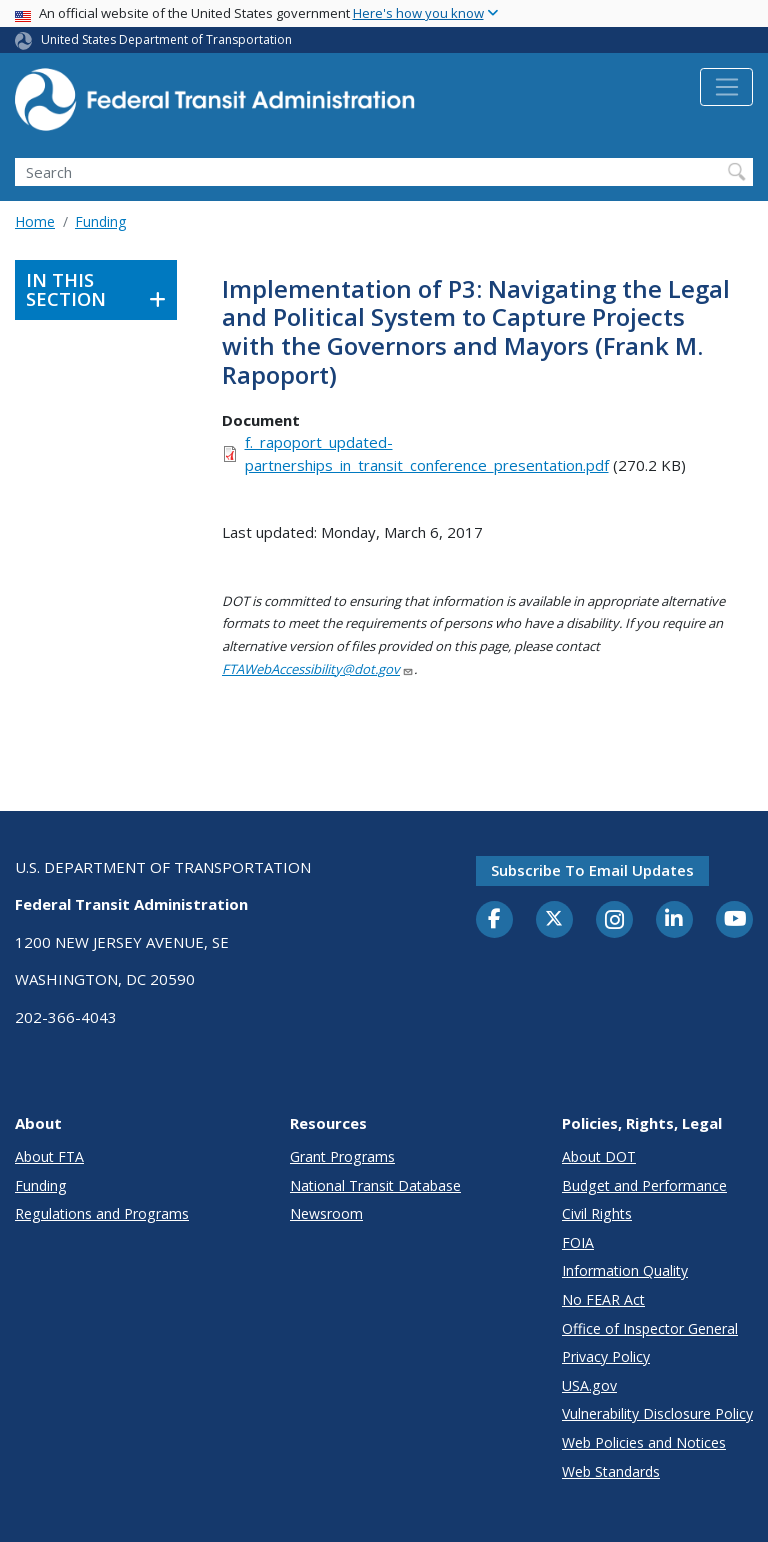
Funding (100, 221)
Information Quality (625, 1270)
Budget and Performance (644, 1185)
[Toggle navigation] (726, 87)
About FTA (49, 1156)
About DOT (599, 1156)
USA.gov (589, 1385)
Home (35, 221)
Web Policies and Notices (644, 1442)
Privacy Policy (606, 1356)
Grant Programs (342, 1156)
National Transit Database (375, 1185)
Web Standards (611, 1471)
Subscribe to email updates (592, 870)
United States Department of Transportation (166, 39)
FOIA (578, 1242)
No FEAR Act (603, 1299)
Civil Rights (597, 1213)
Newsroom (326, 1213)
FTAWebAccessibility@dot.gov (318, 669)
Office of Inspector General (650, 1328)
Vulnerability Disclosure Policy (657, 1413)
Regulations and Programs (102, 1213)
